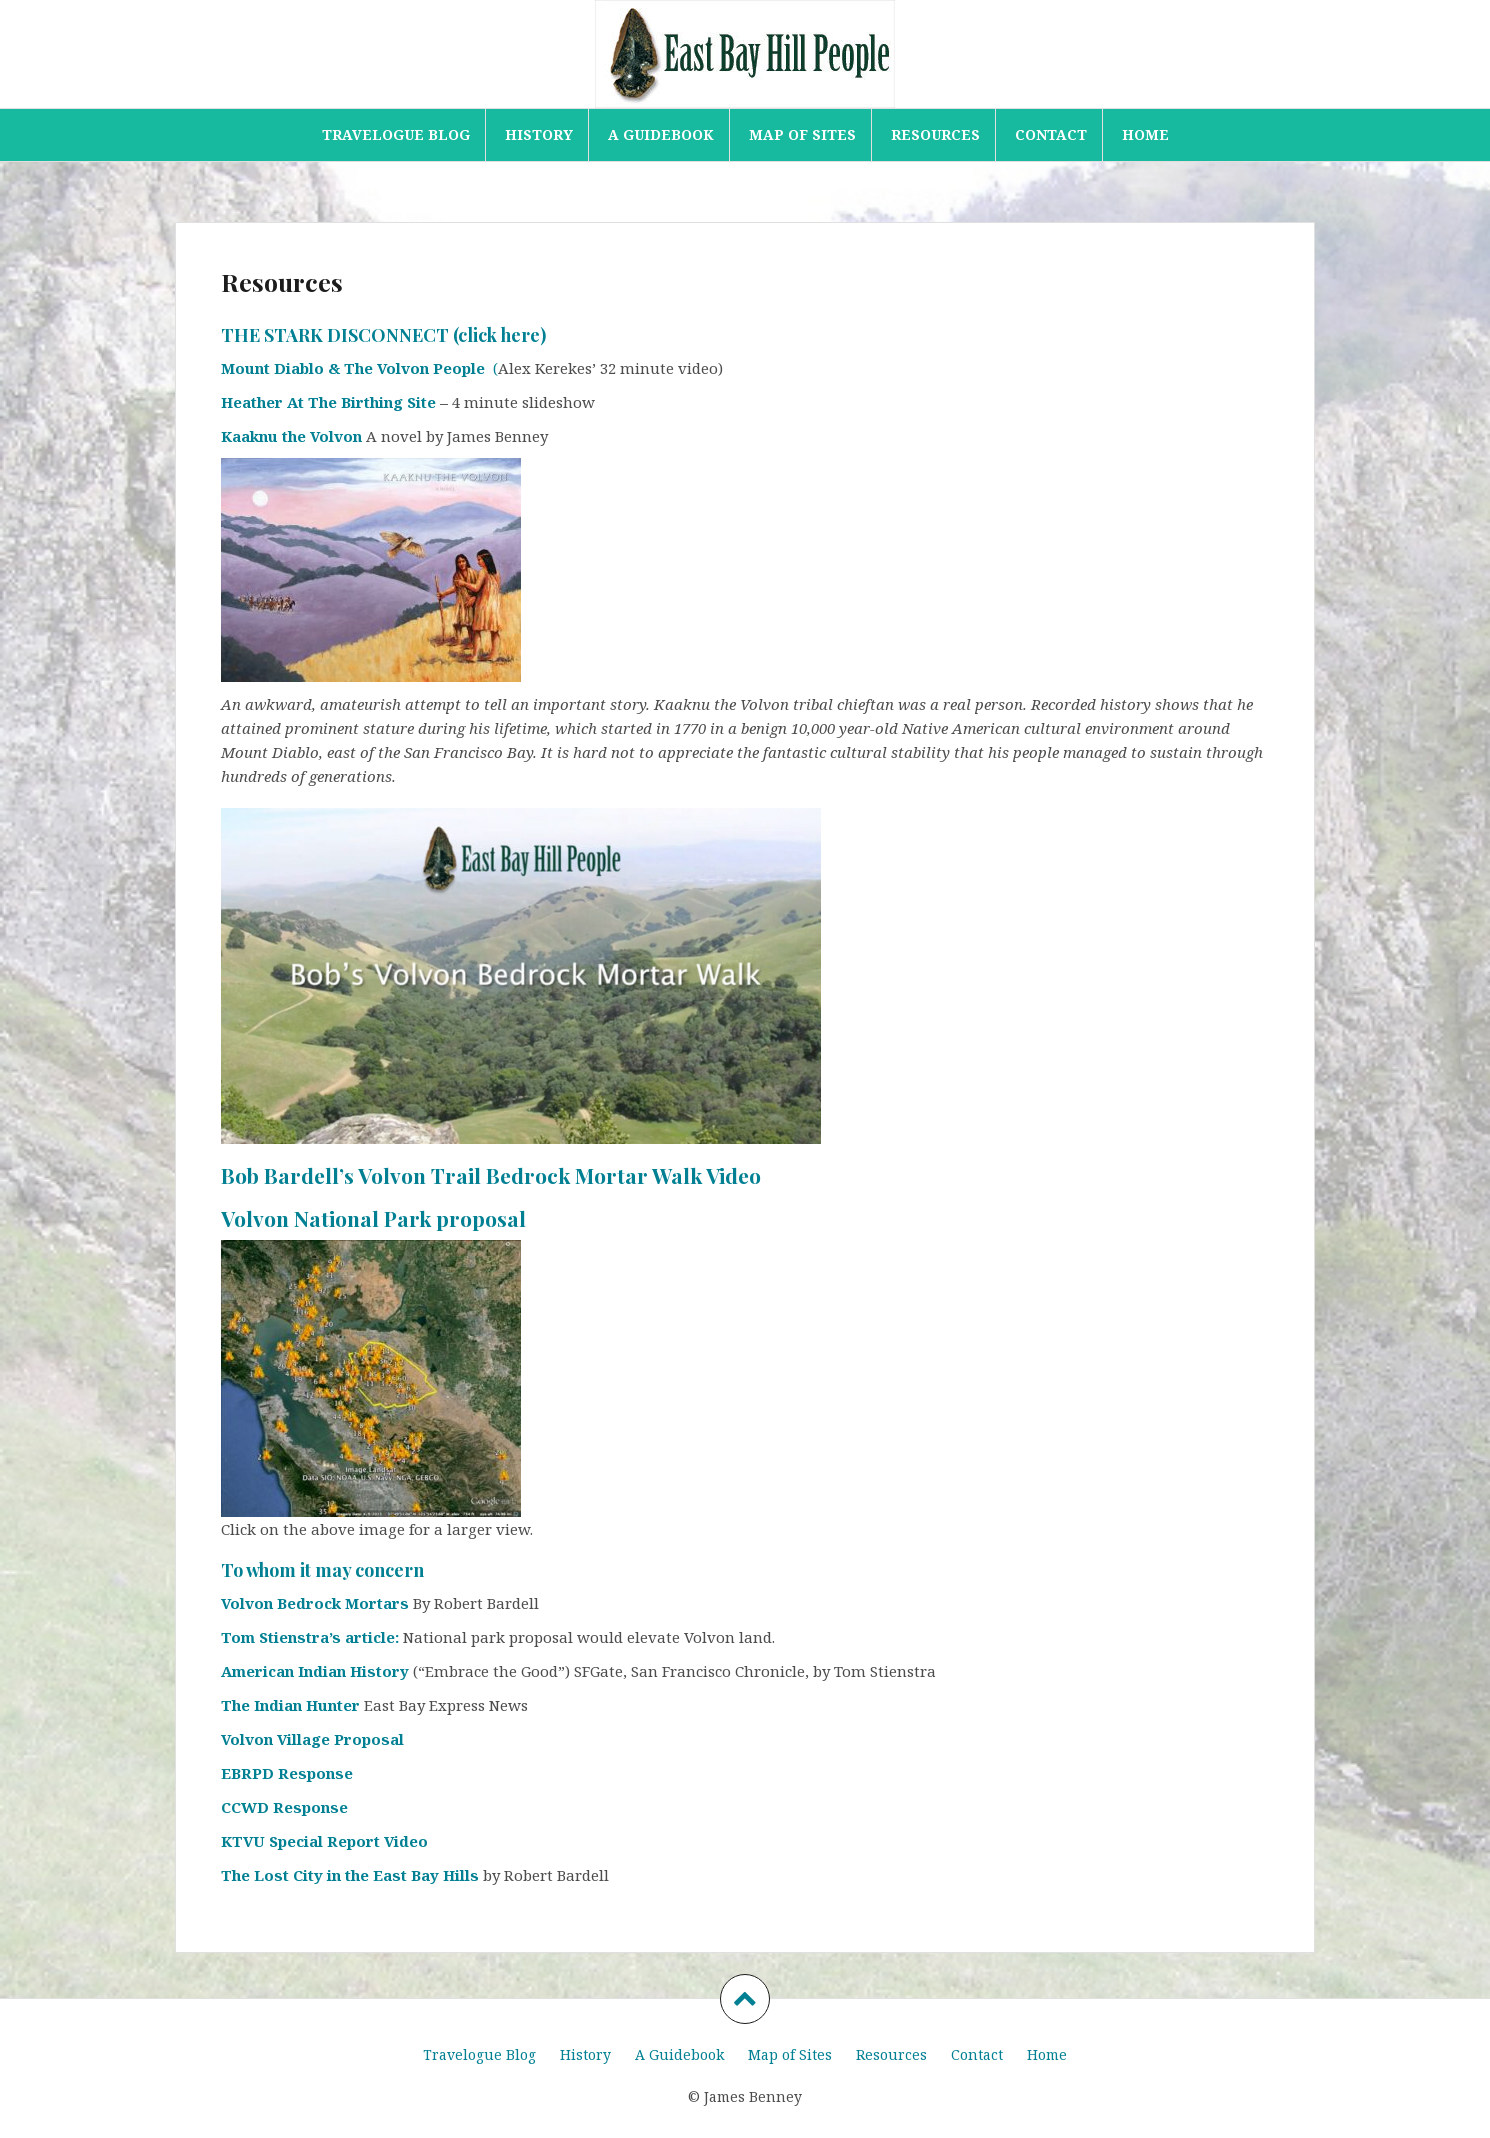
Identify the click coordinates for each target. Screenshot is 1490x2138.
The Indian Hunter (290, 1705)
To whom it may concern (322, 1570)
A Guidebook (661, 134)
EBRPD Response (287, 1773)
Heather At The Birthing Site (328, 402)
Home (1145, 134)
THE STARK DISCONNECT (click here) (383, 335)
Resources (935, 134)
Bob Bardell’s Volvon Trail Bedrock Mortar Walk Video (491, 1175)
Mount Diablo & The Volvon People (357, 368)
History (539, 134)
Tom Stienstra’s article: (312, 1637)
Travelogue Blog (396, 134)
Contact (1051, 134)
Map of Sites (802, 134)
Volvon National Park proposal (373, 1218)
